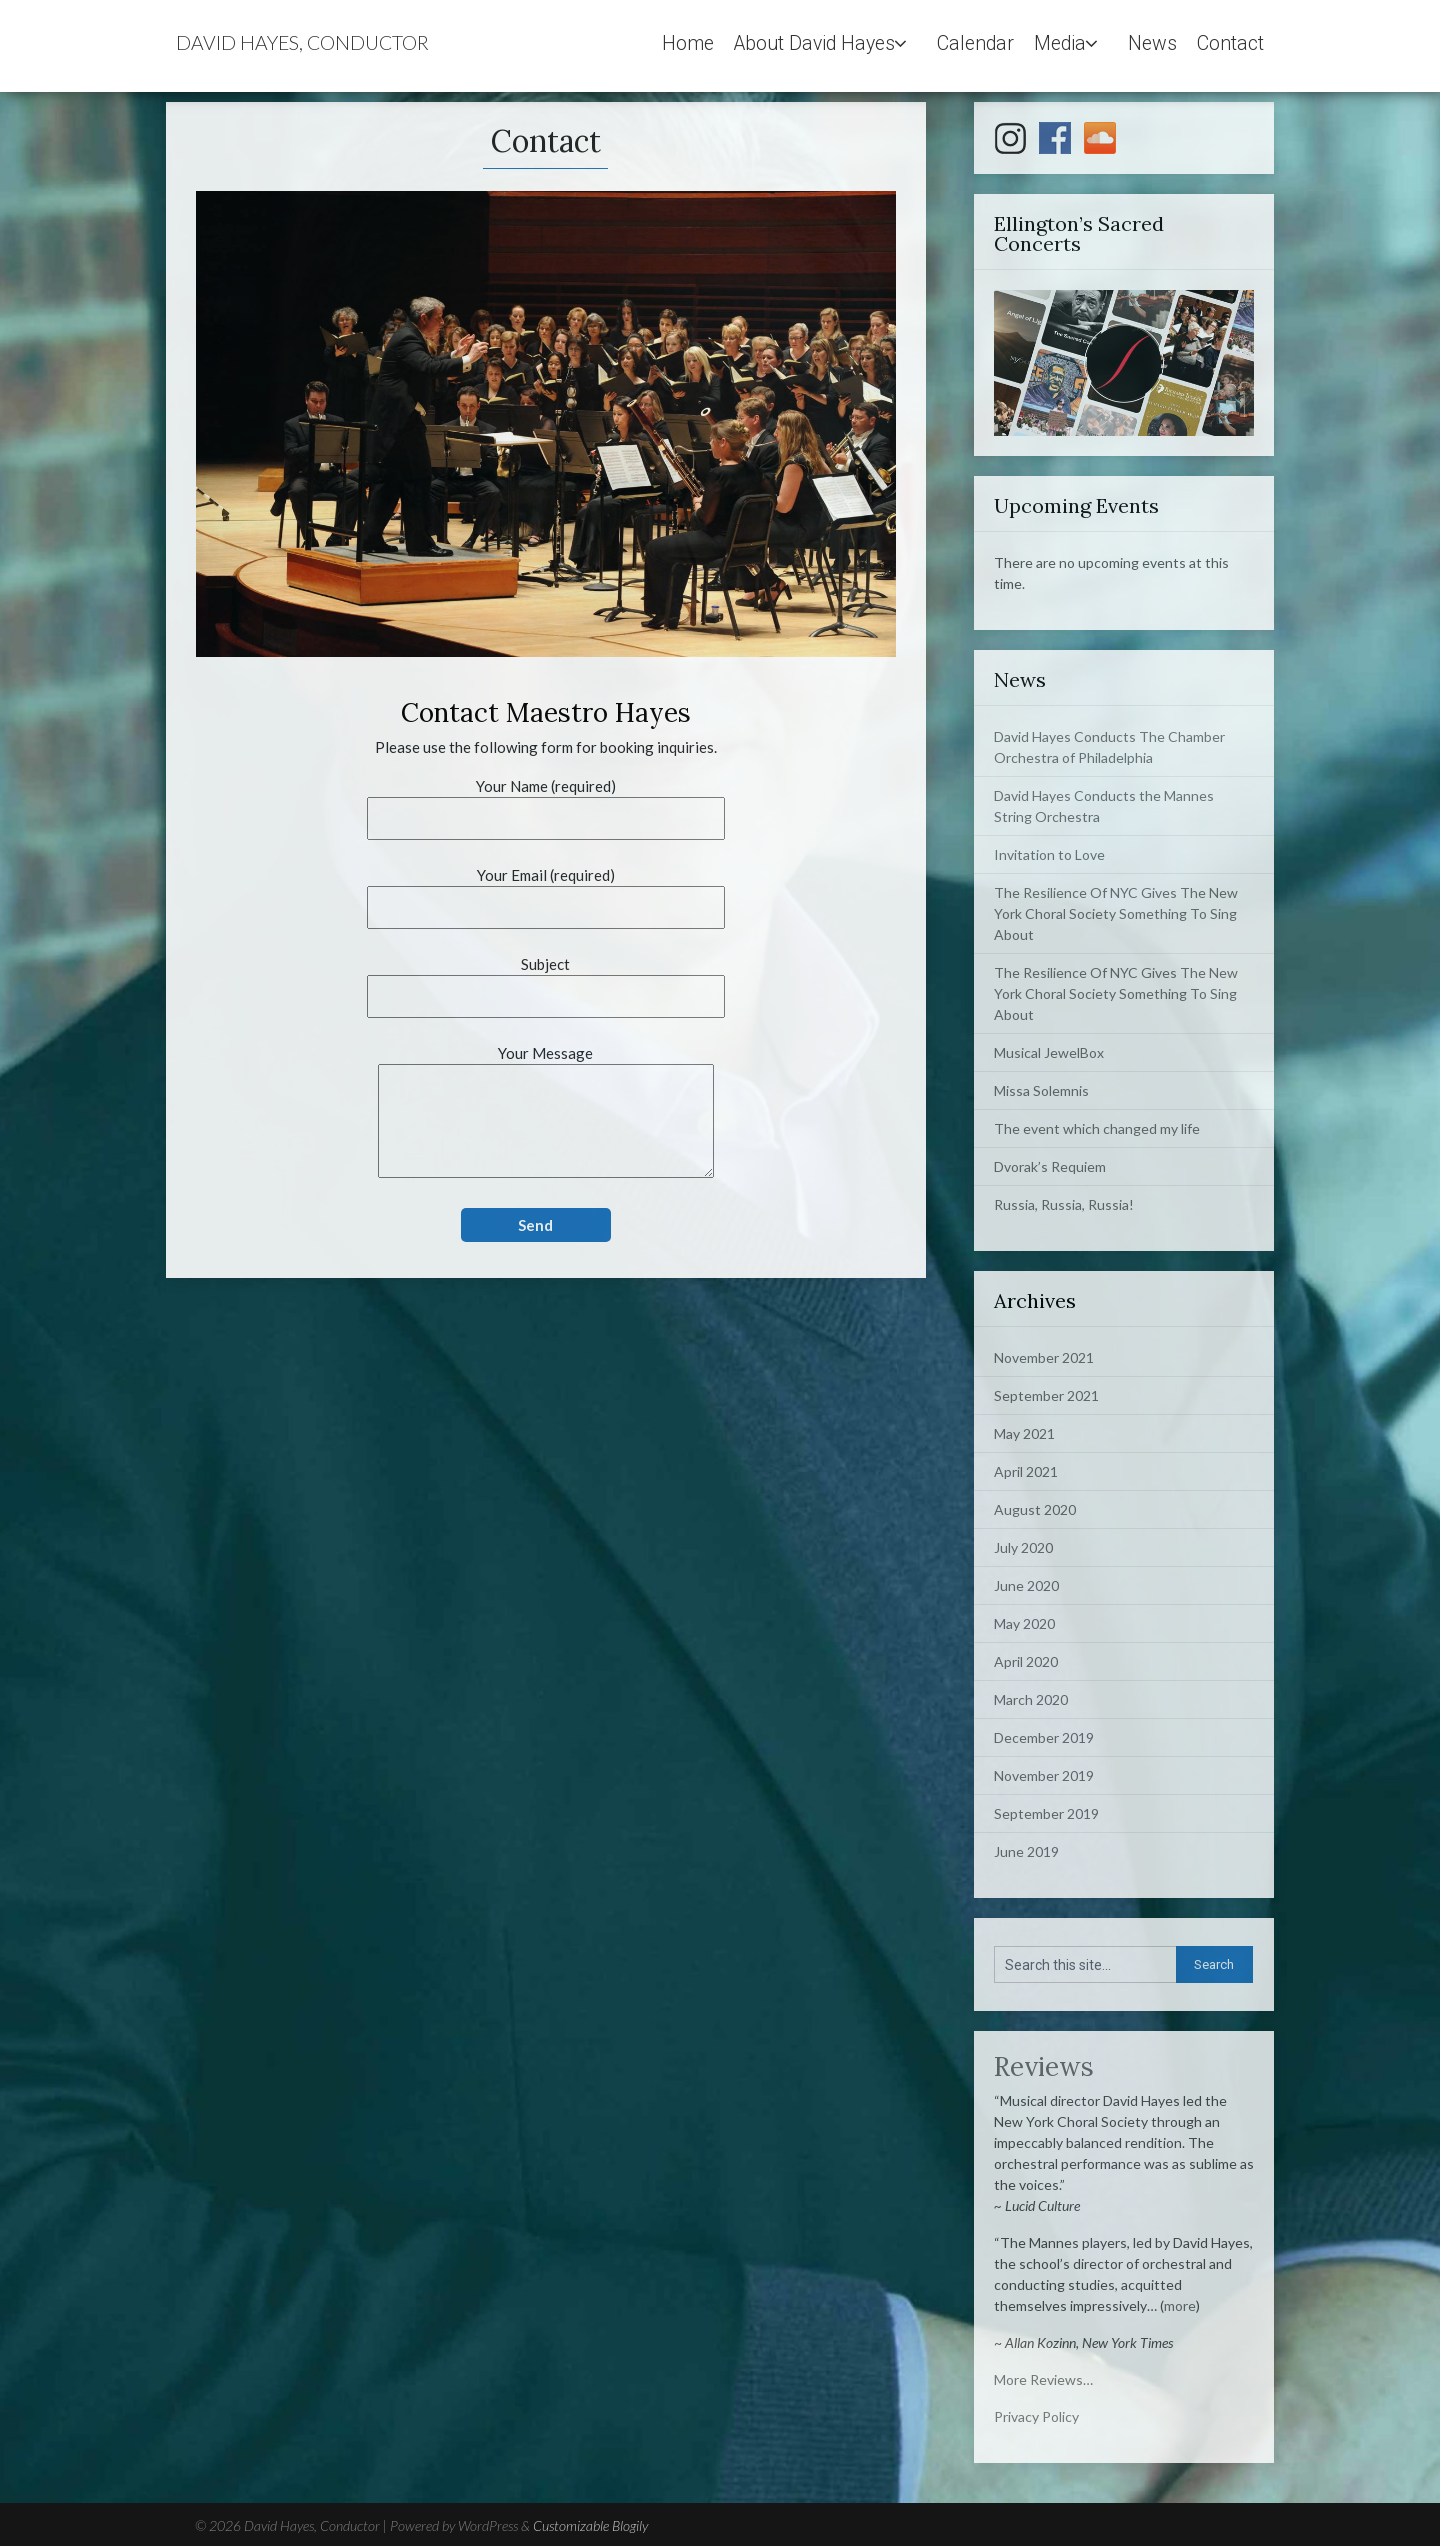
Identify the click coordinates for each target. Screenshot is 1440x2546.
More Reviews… (1043, 2379)
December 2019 (1044, 1737)
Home (688, 43)
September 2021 (1046, 1395)
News (1152, 43)
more (1180, 2305)
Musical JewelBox (1049, 1052)
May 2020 (1024, 1623)
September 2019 (1046, 1813)
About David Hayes (814, 43)
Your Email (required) (546, 891)
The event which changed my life (1097, 1128)
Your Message (546, 1113)
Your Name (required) (546, 802)
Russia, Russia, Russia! (1064, 1204)
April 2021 (1026, 1471)
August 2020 (1035, 1509)
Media (1060, 43)
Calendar (975, 43)
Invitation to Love (1049, 854)
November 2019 (1044, 1775)
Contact (1230, 43)
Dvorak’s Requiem (1050, 1166)
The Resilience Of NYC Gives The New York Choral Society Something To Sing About (1116, 913)
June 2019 (1026, 1851)
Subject (546, 980)
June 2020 (1026, 1585)
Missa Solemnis (1041, 1090)
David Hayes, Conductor (302, 42)
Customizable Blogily (590, 2525)
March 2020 (1031, 1699)
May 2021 (1024, 1433)
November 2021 (1044, 1357)
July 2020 (1023, 1547)
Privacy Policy (1036, 2416)
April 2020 (1026, 1661)
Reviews (1044, 2066)
